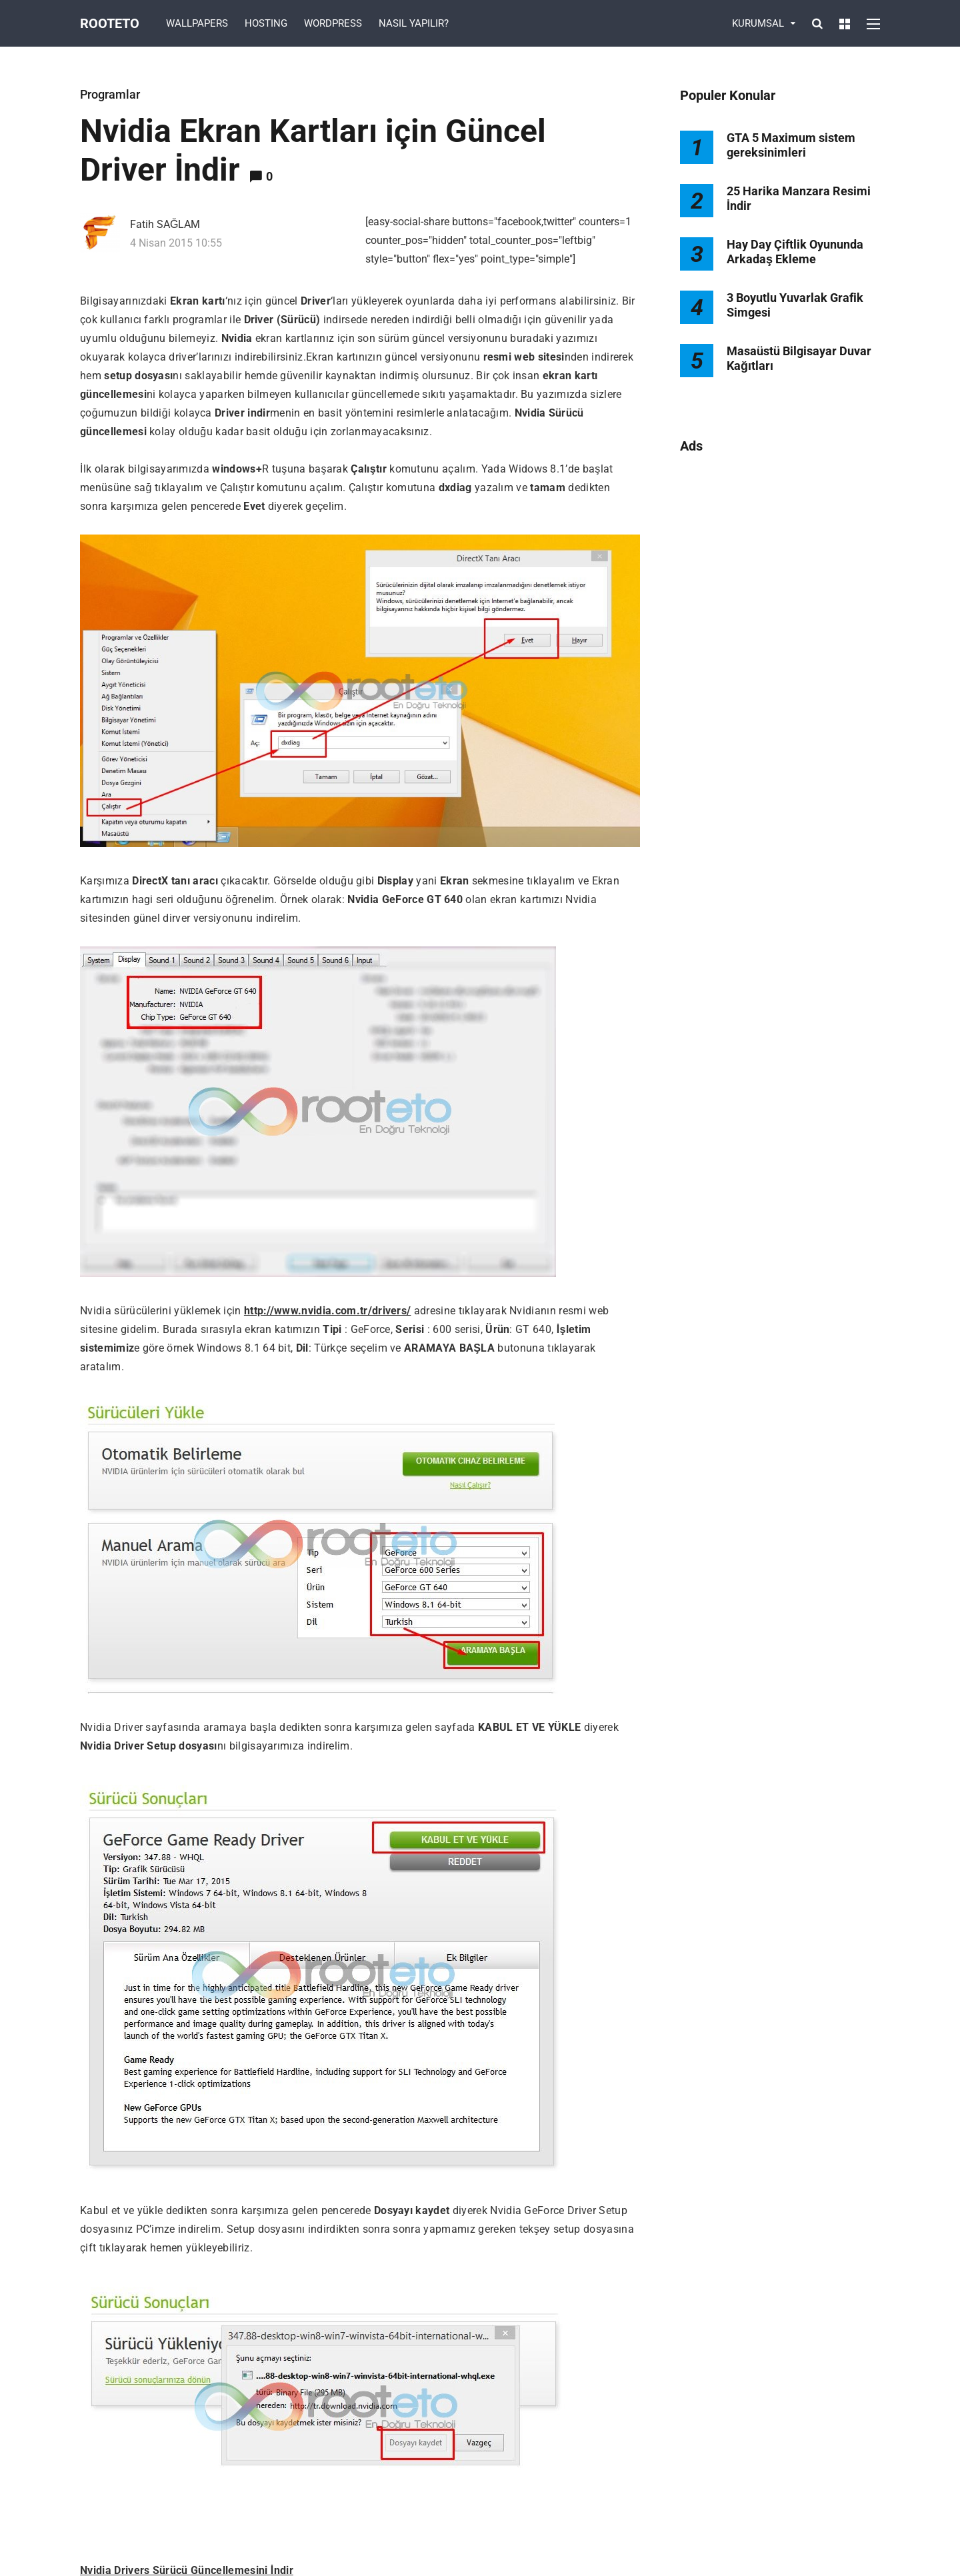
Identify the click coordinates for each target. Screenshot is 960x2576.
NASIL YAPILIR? (414, 23)
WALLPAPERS (197, 23)
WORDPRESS (333, 23)
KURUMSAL (758, 23)
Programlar (110, 94)
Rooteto (109, 23)
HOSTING (266, 23)
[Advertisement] (780, 681)
